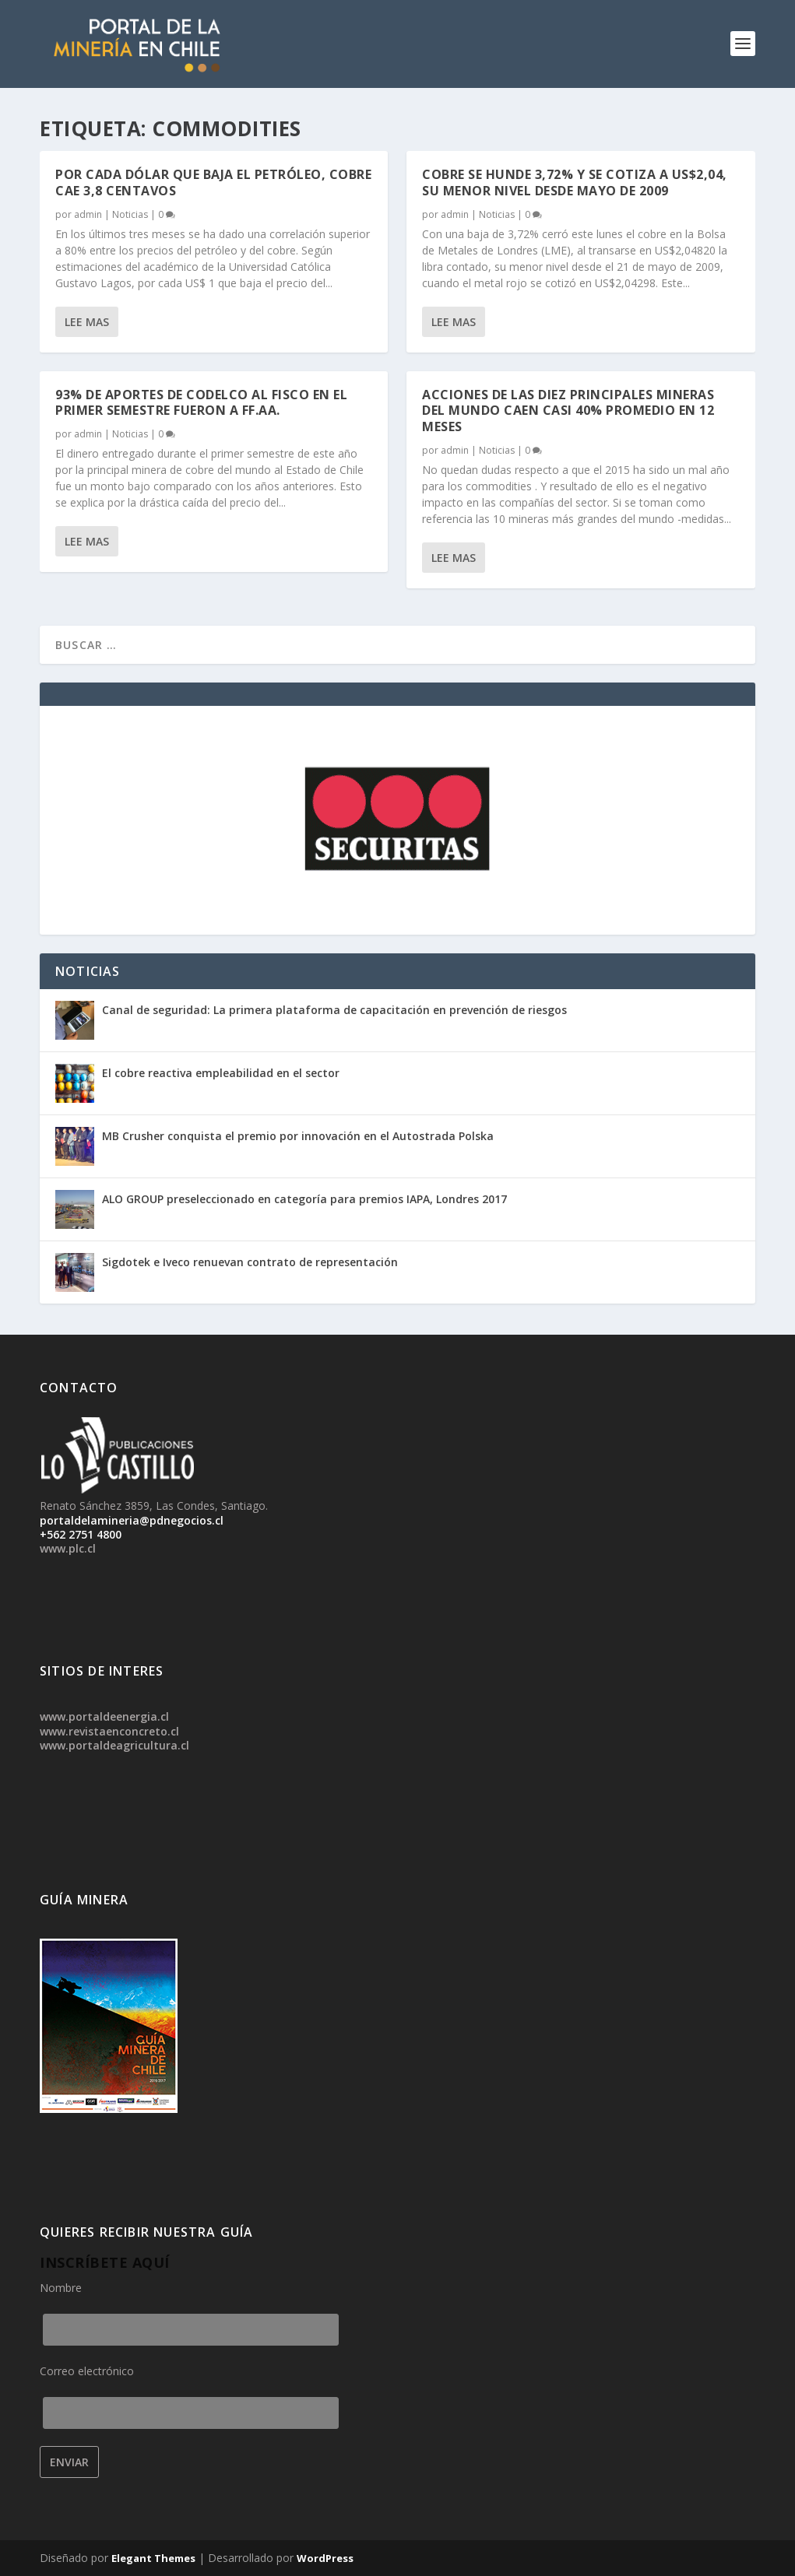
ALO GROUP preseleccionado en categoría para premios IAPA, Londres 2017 (304, 1198)
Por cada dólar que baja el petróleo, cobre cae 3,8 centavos (213, 182)
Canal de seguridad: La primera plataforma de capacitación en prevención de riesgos (334, 1009)
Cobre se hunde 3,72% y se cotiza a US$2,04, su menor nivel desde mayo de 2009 (574, 182)
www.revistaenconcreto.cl (109, 1731)
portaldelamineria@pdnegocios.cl (131, 1520)
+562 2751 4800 (80, 1534)
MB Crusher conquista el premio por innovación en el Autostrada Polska (298, 1135)
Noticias (130, 214)
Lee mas (87, 321)
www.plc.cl (68, 1548)
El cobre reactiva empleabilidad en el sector (220, 1072)
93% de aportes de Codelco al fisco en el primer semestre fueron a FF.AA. (201, 402)
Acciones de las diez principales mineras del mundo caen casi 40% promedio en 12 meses (568, 411)
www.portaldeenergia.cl (104, 1716)
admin (88, 214)
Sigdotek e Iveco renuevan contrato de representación (250, 1262)
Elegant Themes (153, 2558)
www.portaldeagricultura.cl (114, 1745)
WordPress (325, 2558)
